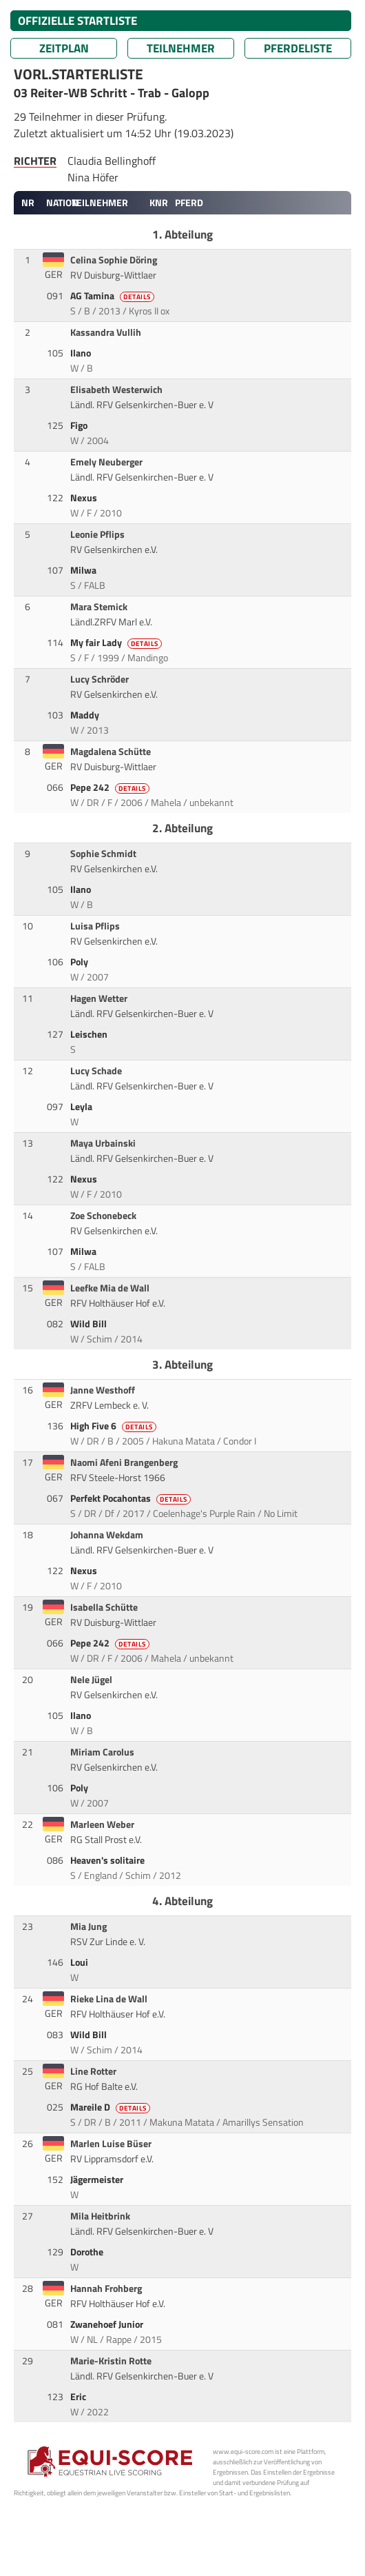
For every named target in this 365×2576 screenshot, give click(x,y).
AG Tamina (113, 295)
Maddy (85, 715)
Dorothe (87, 2252)
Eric (79, 2396)
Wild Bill (89, 1323)
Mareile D (111, 2107)
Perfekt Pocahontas (131, 1498)
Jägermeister (97, 2179)
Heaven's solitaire (108, 1860)
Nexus (84, 497)
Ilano (81, 353)
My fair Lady (117, 642)
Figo (80, 425)
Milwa (84, 570)
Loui (80, 1962)
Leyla (82, 1106)
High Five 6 (114, 1425)
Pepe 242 (111, 787)
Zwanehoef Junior (107, 2324)
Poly (80, 961)
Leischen (90, 1034)
